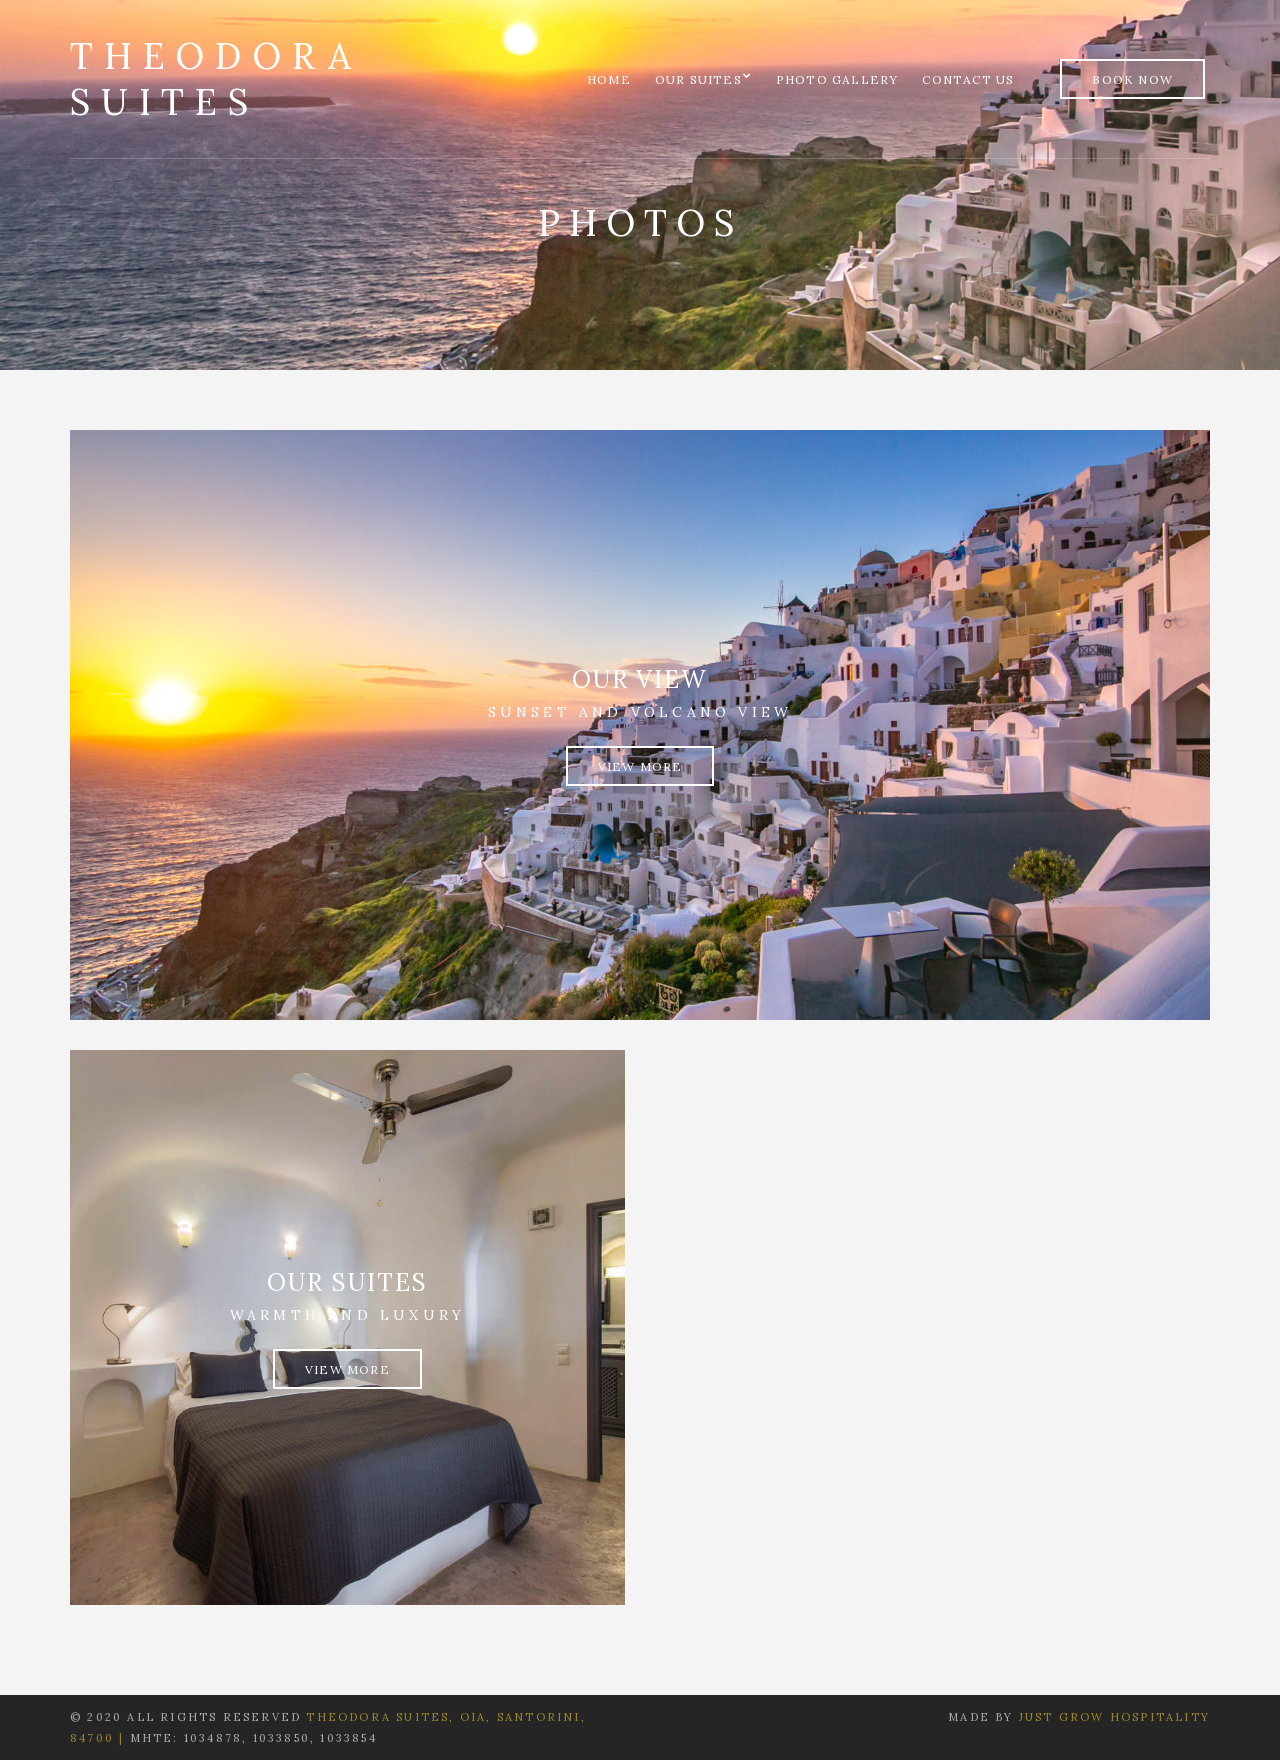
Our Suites (698, 79)
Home (609, 79)
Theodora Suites (215, 79)
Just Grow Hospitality (1114, 1717)
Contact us (968, 79)
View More (640, 766)
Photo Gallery (837, 79)
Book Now (1132, 79)
